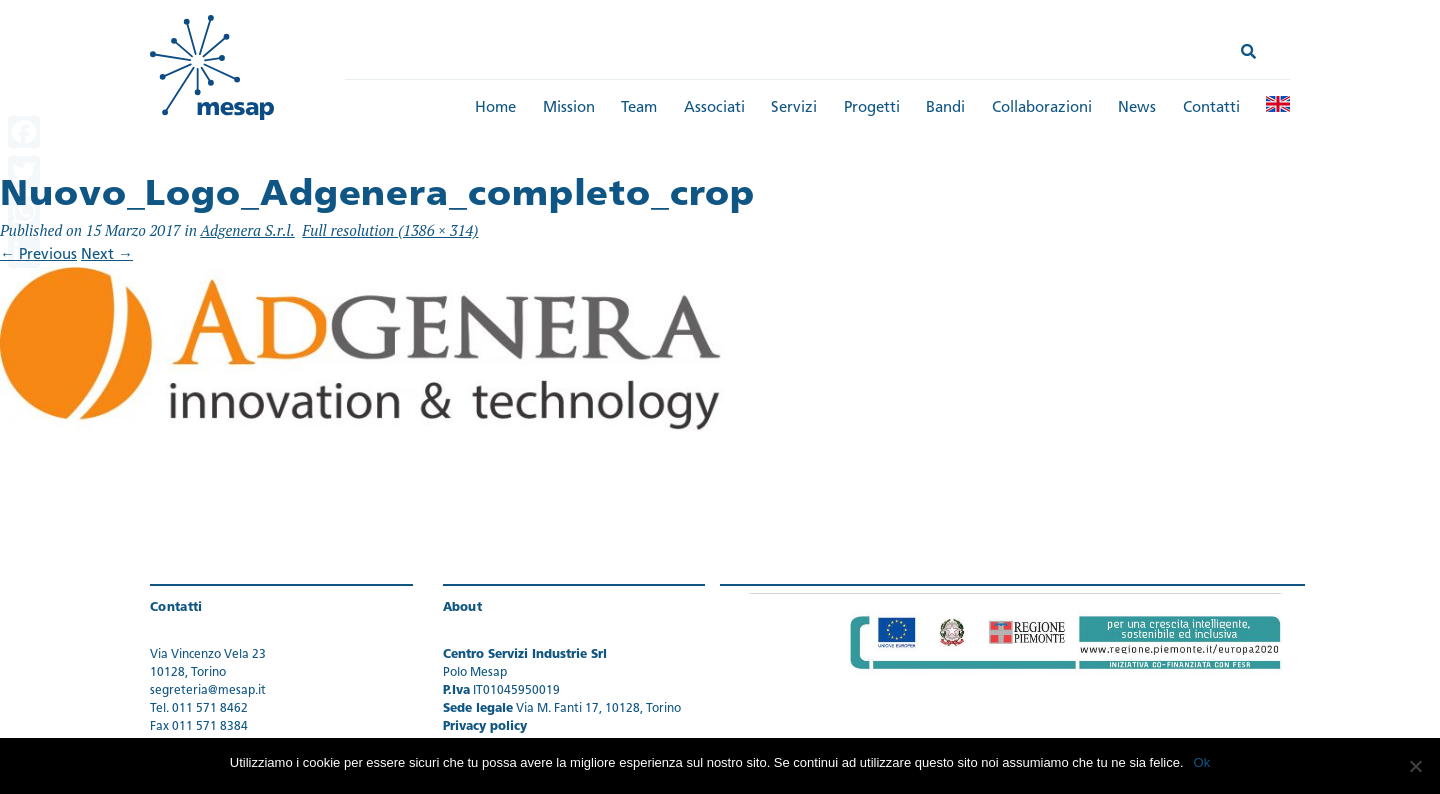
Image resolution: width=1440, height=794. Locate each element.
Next (107, 255)
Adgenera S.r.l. (247, 230)
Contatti (1211, 108)
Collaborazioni (1042, 108)
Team (639, 108)
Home (495, 108)
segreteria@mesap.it (208, 691)
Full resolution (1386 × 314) (390, 230)
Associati (714, 108)
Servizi (794, 108)
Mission (569, 108)
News (1137, 108)
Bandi (945, 108)
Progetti (872, 108)
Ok (1202, 762)
